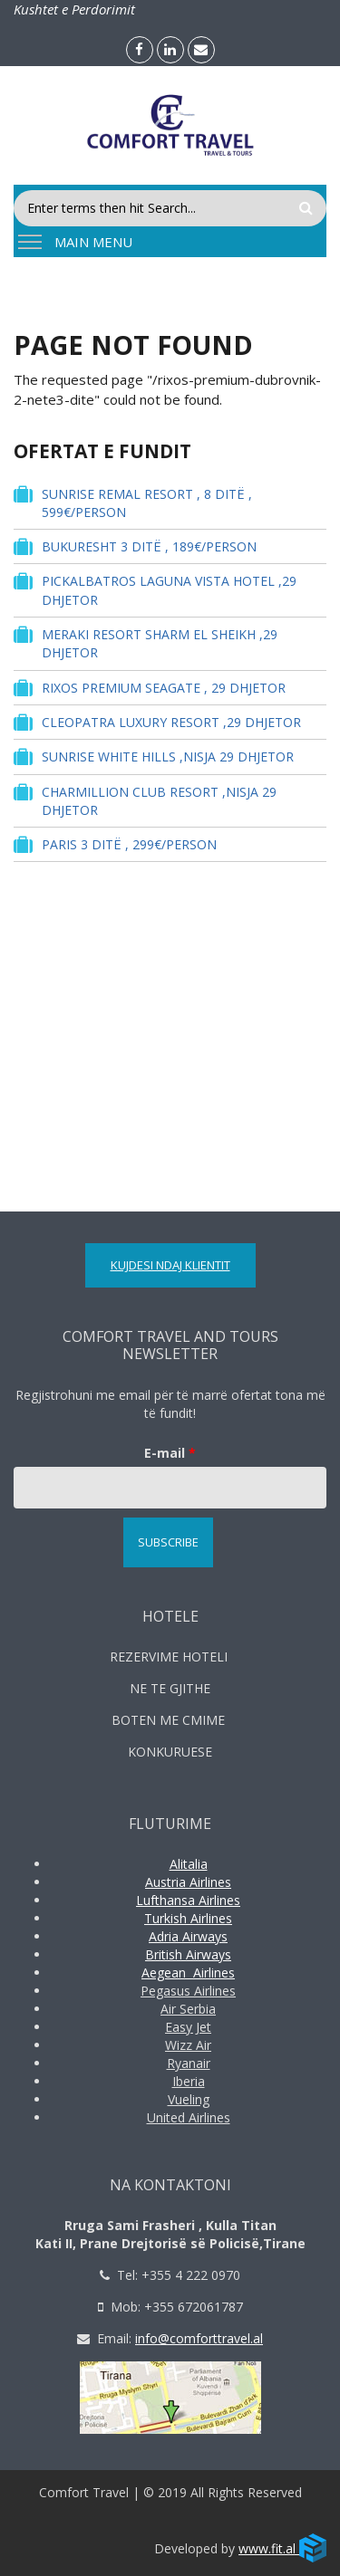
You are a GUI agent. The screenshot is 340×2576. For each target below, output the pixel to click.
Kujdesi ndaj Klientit (170, 1265)
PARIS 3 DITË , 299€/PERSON (115, 844)
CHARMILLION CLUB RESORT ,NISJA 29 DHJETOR (145, 800)
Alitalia (189, 1863)
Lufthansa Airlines (188, 1900)
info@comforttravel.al (199, 2338)
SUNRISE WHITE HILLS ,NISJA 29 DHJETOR (154, 756)
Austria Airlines (188, 1882)
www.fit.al (282, 2548)
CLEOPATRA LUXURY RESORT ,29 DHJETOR (157, 722)
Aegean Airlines (188, 1972)
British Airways (188, 1954)
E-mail (170, 1452)
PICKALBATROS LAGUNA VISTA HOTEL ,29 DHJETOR (155, 589)
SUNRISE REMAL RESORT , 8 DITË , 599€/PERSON (133, 502)
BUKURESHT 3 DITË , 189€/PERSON (135, 546)
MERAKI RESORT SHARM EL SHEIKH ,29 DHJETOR (145, 643)
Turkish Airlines (188, 1918)
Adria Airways (188, 1936)
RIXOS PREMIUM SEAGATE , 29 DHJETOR (150, 687)
